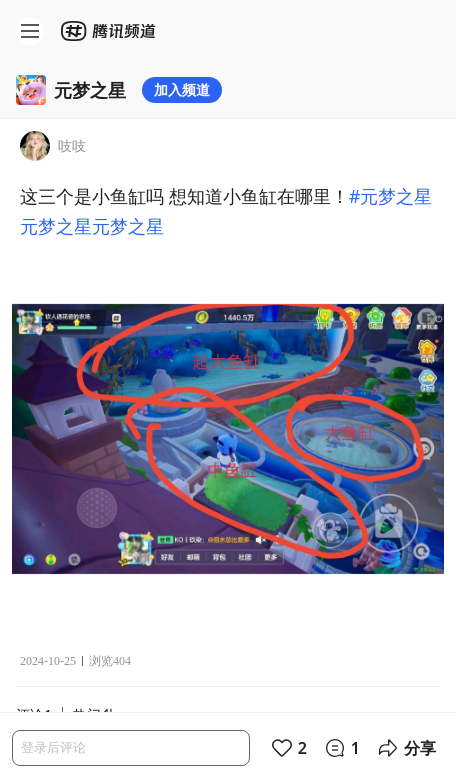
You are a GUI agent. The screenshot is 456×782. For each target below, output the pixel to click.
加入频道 (182, 89)
